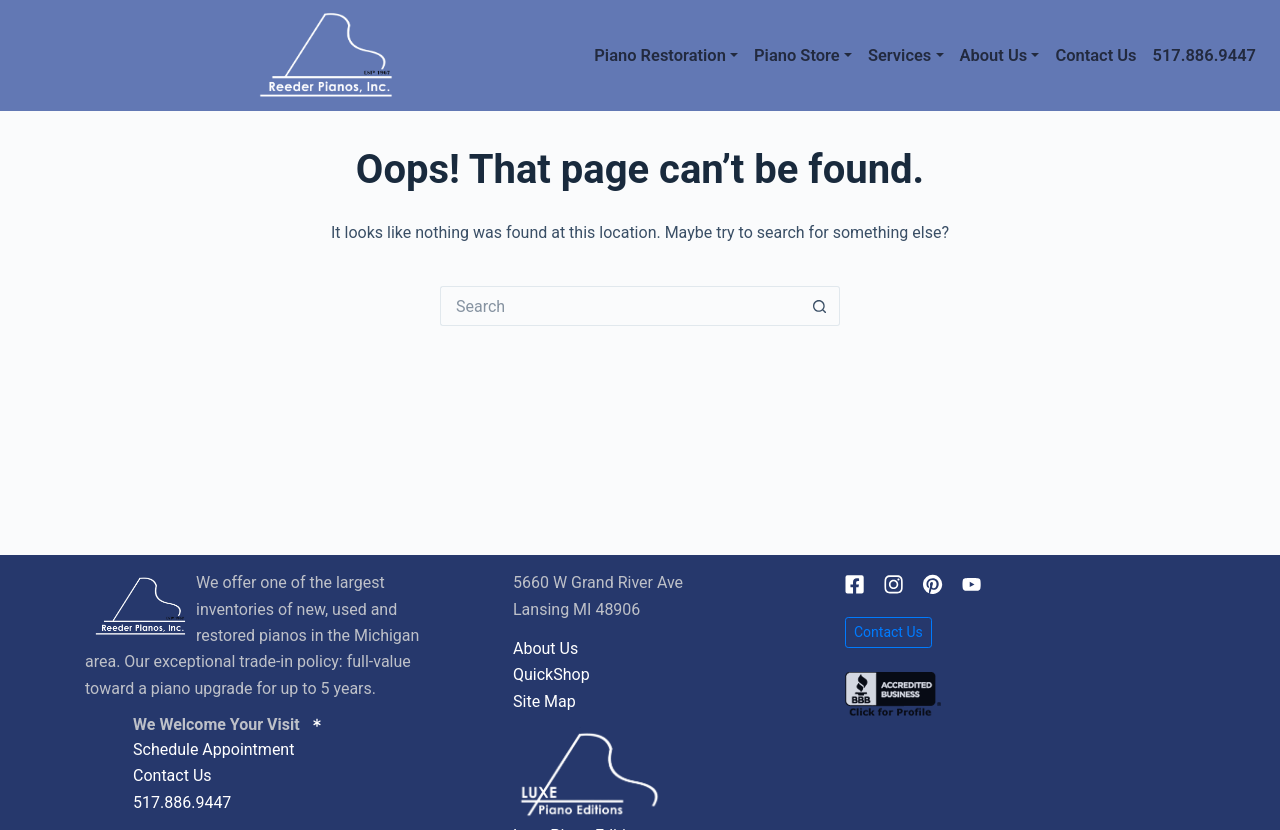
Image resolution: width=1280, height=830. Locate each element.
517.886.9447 (1204, 55)
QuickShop (551, 674)
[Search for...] (620, 306)
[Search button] (820, 306)
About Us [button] (994, 55)
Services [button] (899, 55)
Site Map (544, 701)
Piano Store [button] (797, 55)
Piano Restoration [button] (660, 55)
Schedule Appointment (213, 749)
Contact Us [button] (888, 632)
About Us (545, 648)
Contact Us (1095, 55)
